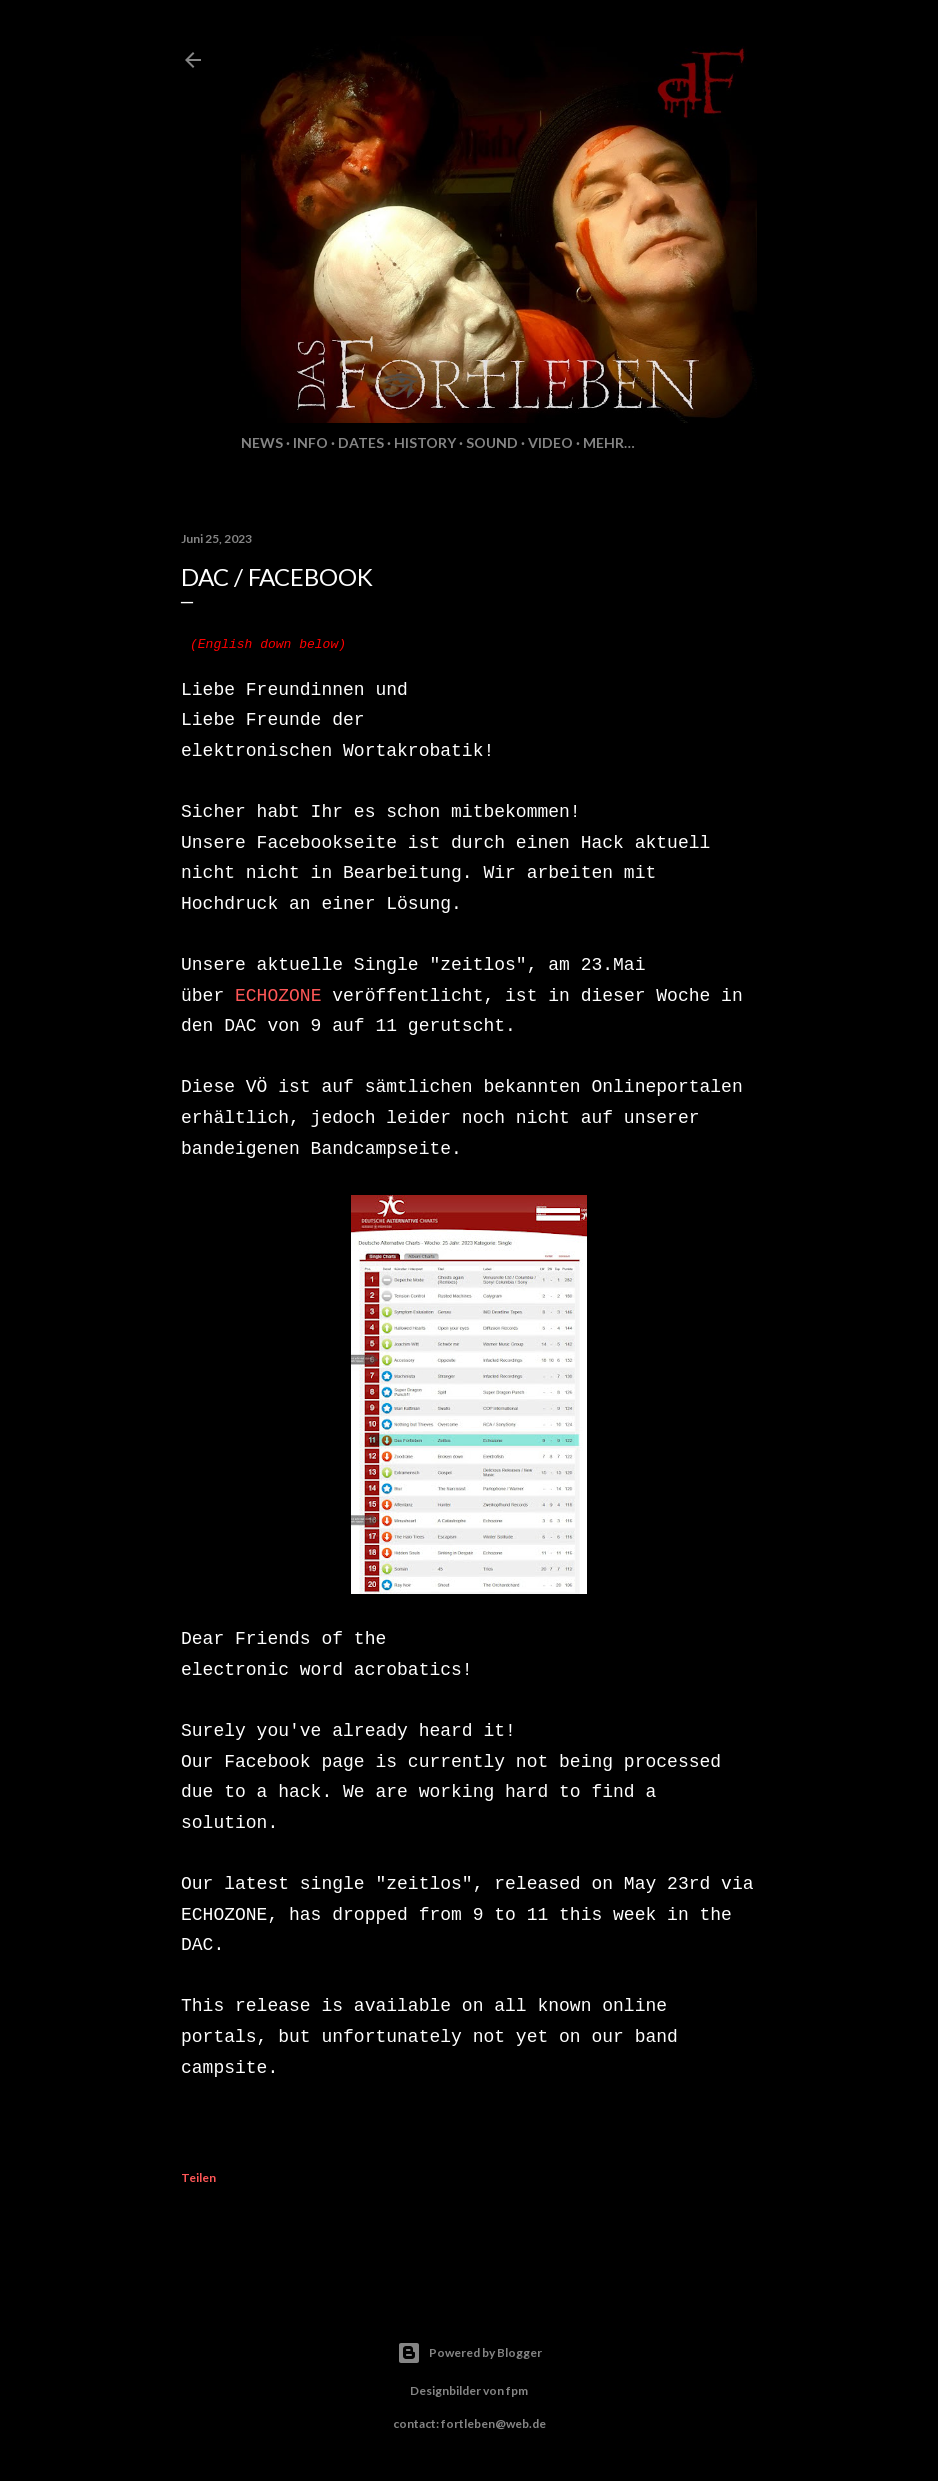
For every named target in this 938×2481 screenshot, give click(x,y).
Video (550, 442)
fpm (517, 2390)
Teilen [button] (198, 2177)
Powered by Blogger (469, 2353)
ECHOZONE (278, 996)
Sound (492, 442)
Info (310, 442)
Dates (361, 442)
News (262, 442)
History (425, 442)
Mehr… (609, 442)
